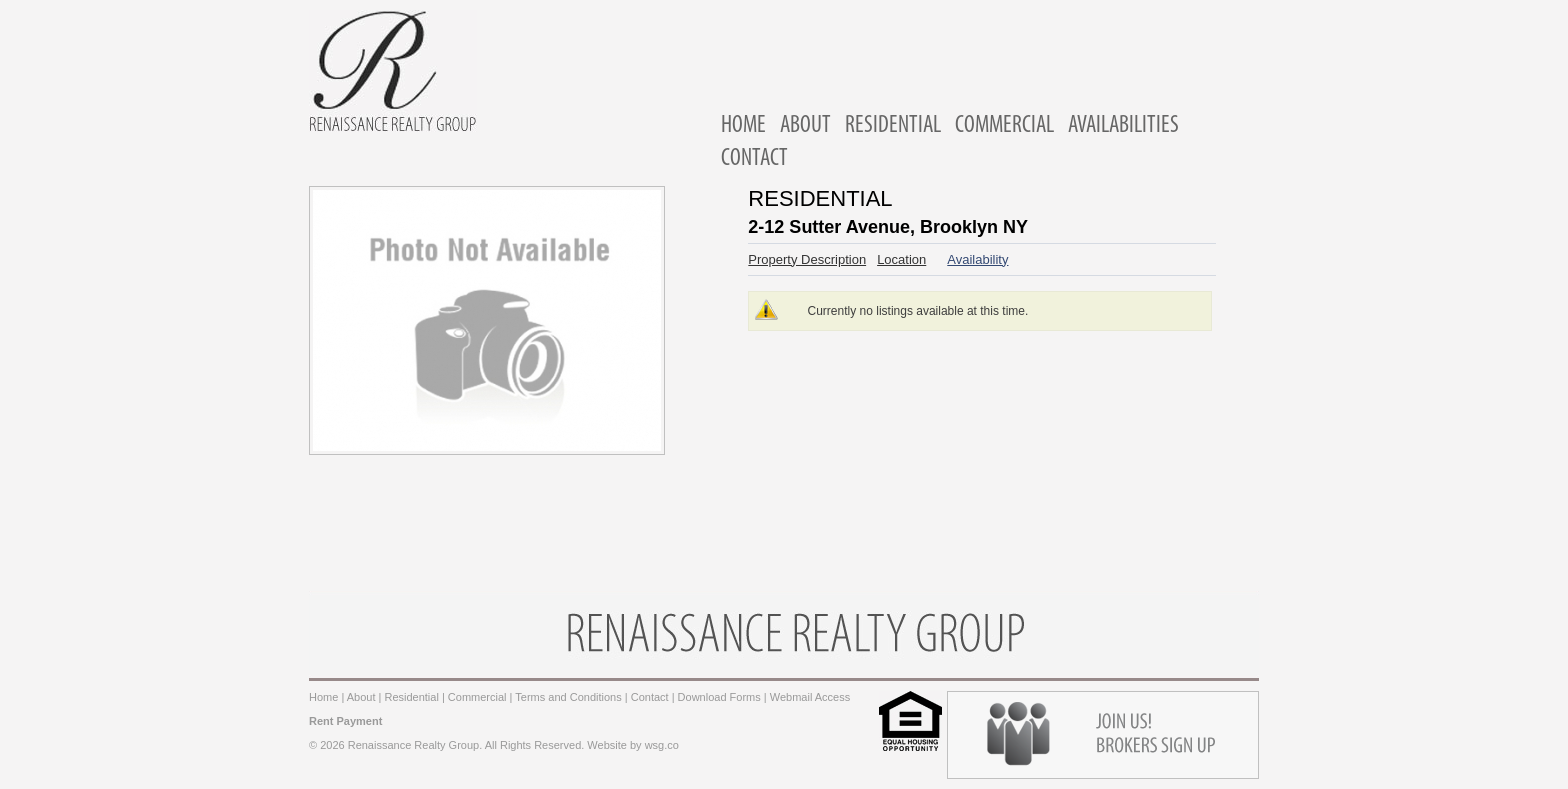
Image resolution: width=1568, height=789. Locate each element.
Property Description (807, 259)
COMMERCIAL (1004, 126)
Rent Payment (345, 721)
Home (323, 697)
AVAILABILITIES (1123, 126)
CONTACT (754, 159)
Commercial (477, 697)
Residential (411, 697)
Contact (650, 697)
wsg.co (662, 745)
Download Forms (719, 697)
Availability (977, 259)
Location (901, 259)
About (361, 697)
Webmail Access (810, 697)
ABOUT (805, 126)
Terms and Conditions (568, 697)
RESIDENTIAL (893, 126)
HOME (743, 126)
